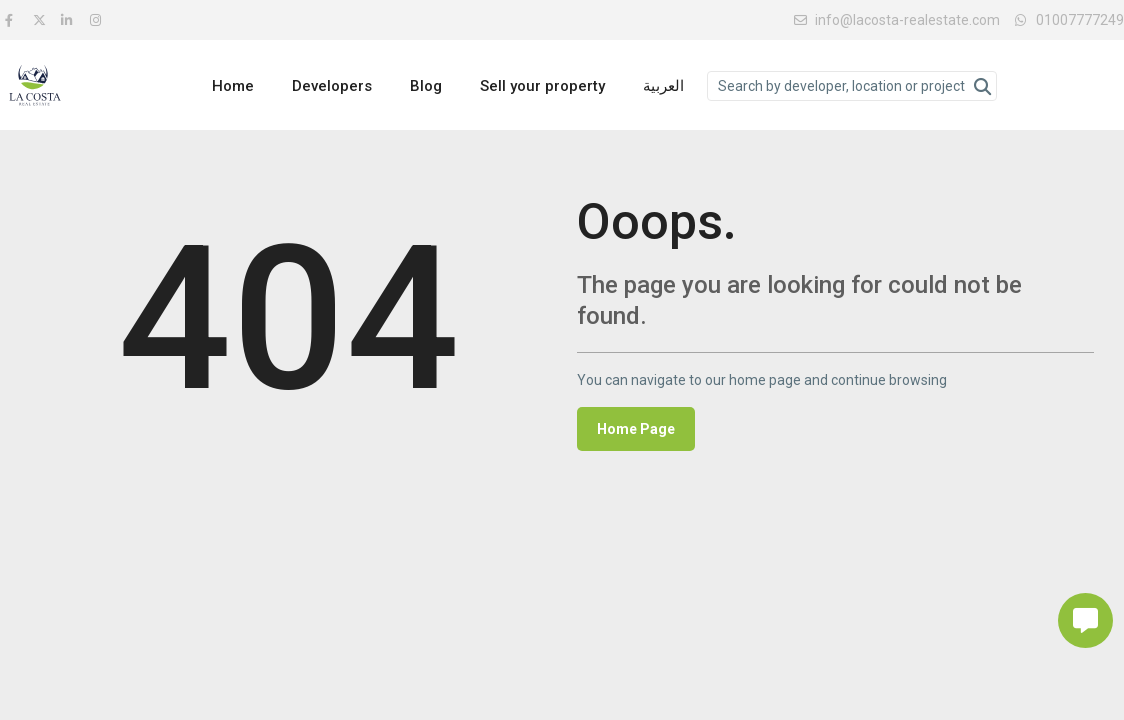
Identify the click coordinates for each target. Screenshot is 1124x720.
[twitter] (42, 20)
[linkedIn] (70, 20)
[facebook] (14, 20)
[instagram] (98, 20)
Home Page (636, 429)
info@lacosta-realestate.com (897, 20)
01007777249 (1080, 20)
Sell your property (542, 86)
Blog (426, 86)
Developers (332, 86)
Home (233, 86)
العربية (663, 86)
